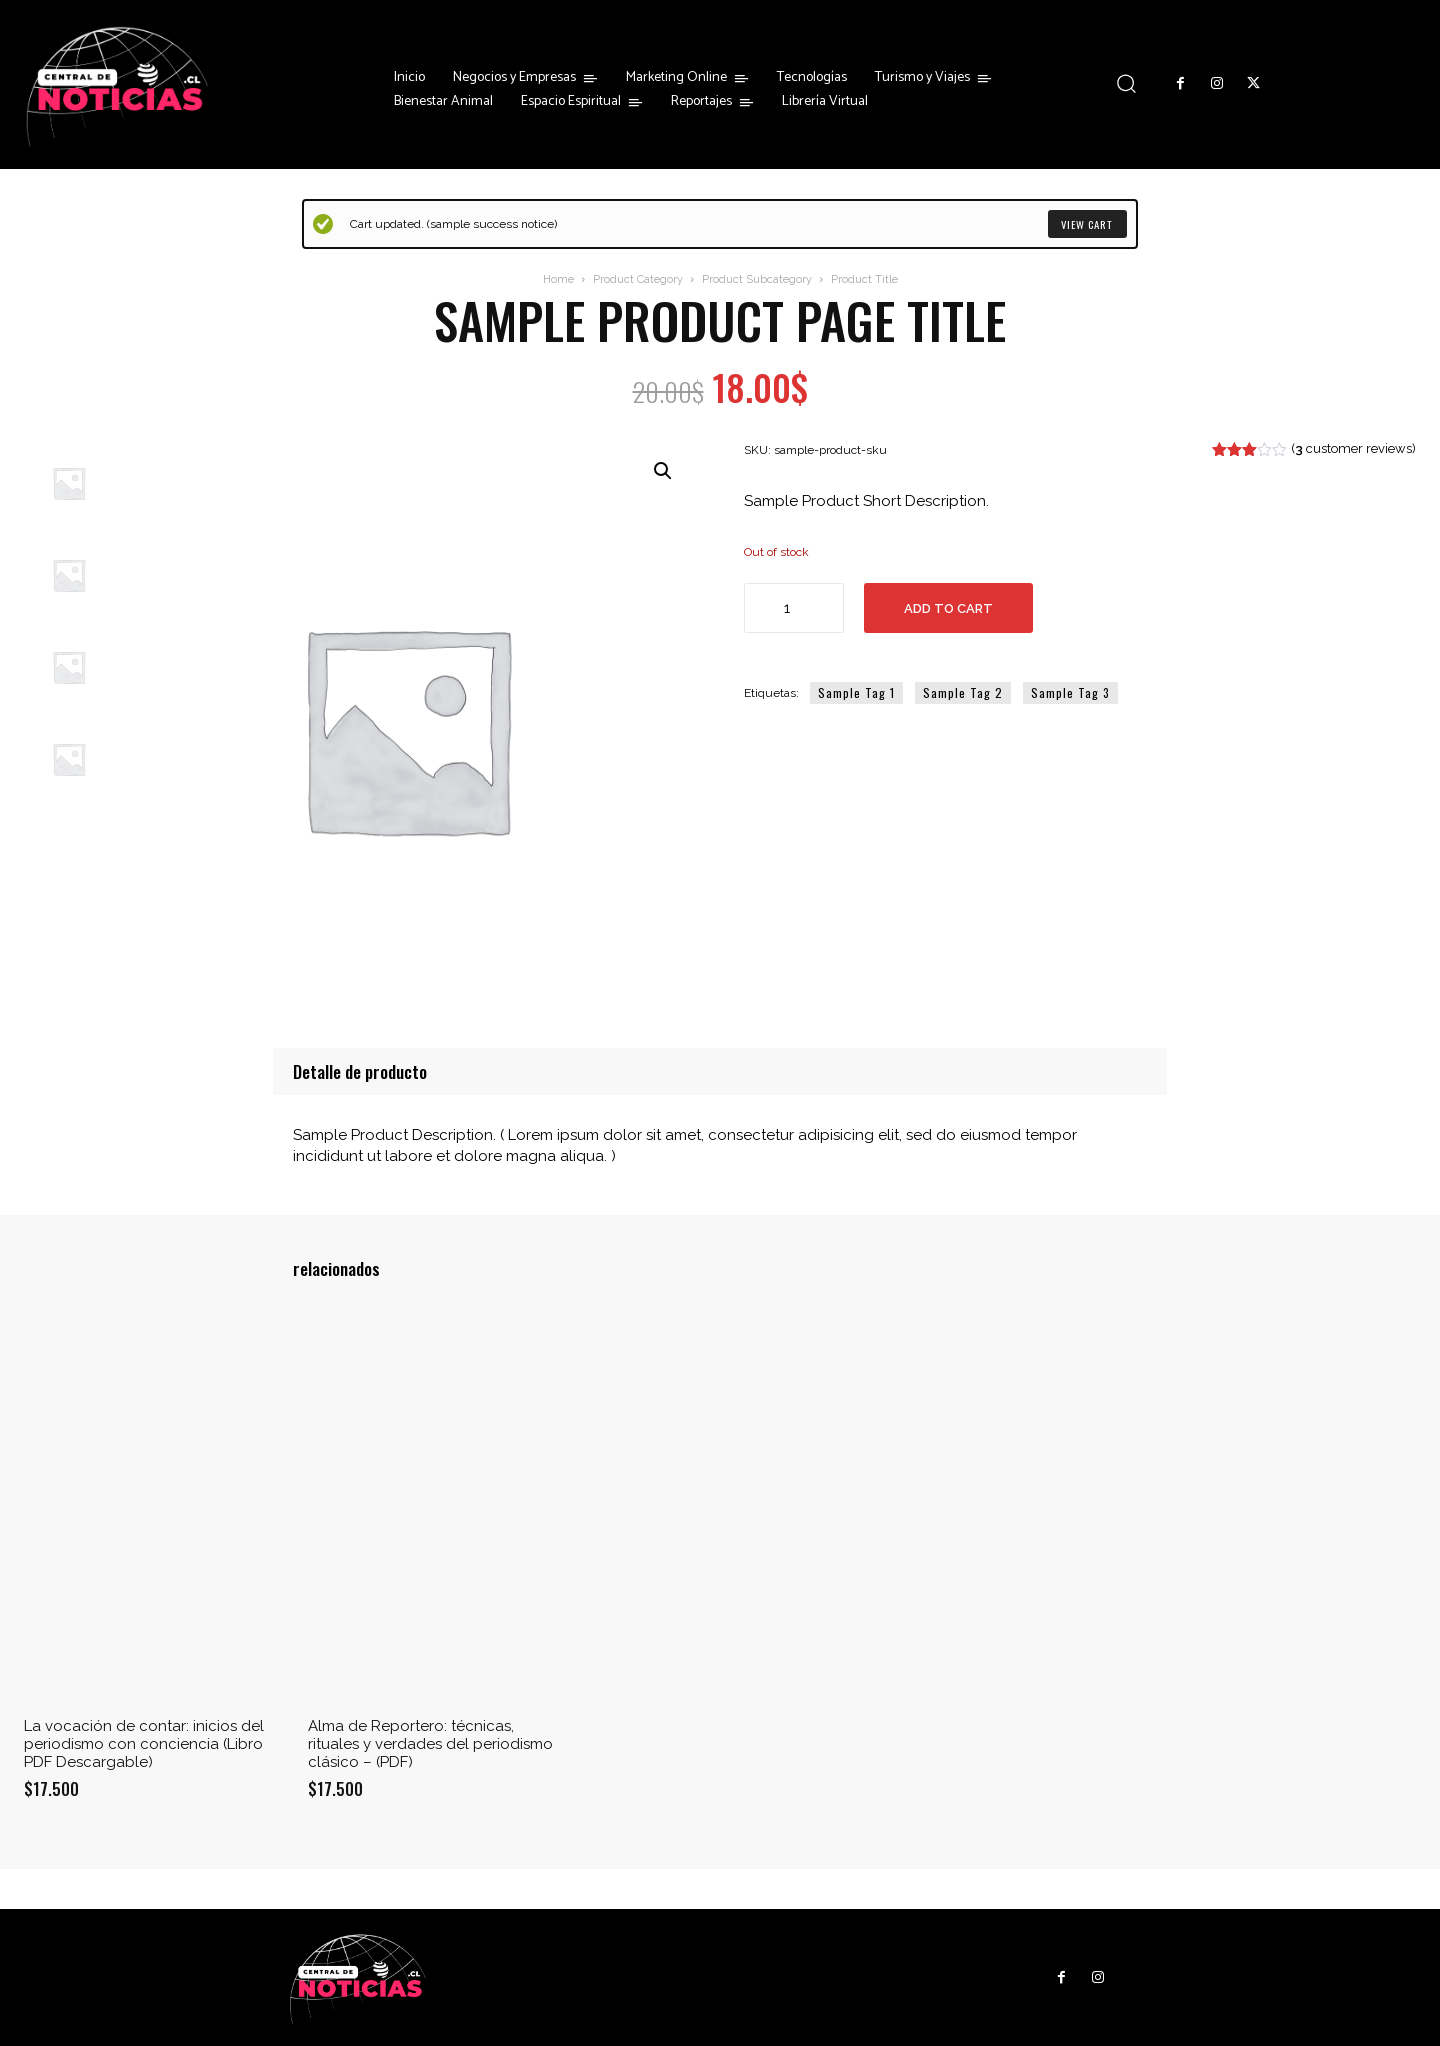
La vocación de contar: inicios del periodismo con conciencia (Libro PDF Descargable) (144, 1744)
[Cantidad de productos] (794, 608)
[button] (1126, 83)
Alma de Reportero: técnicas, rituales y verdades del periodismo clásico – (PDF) (430, 1744)
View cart (1085, 224)
